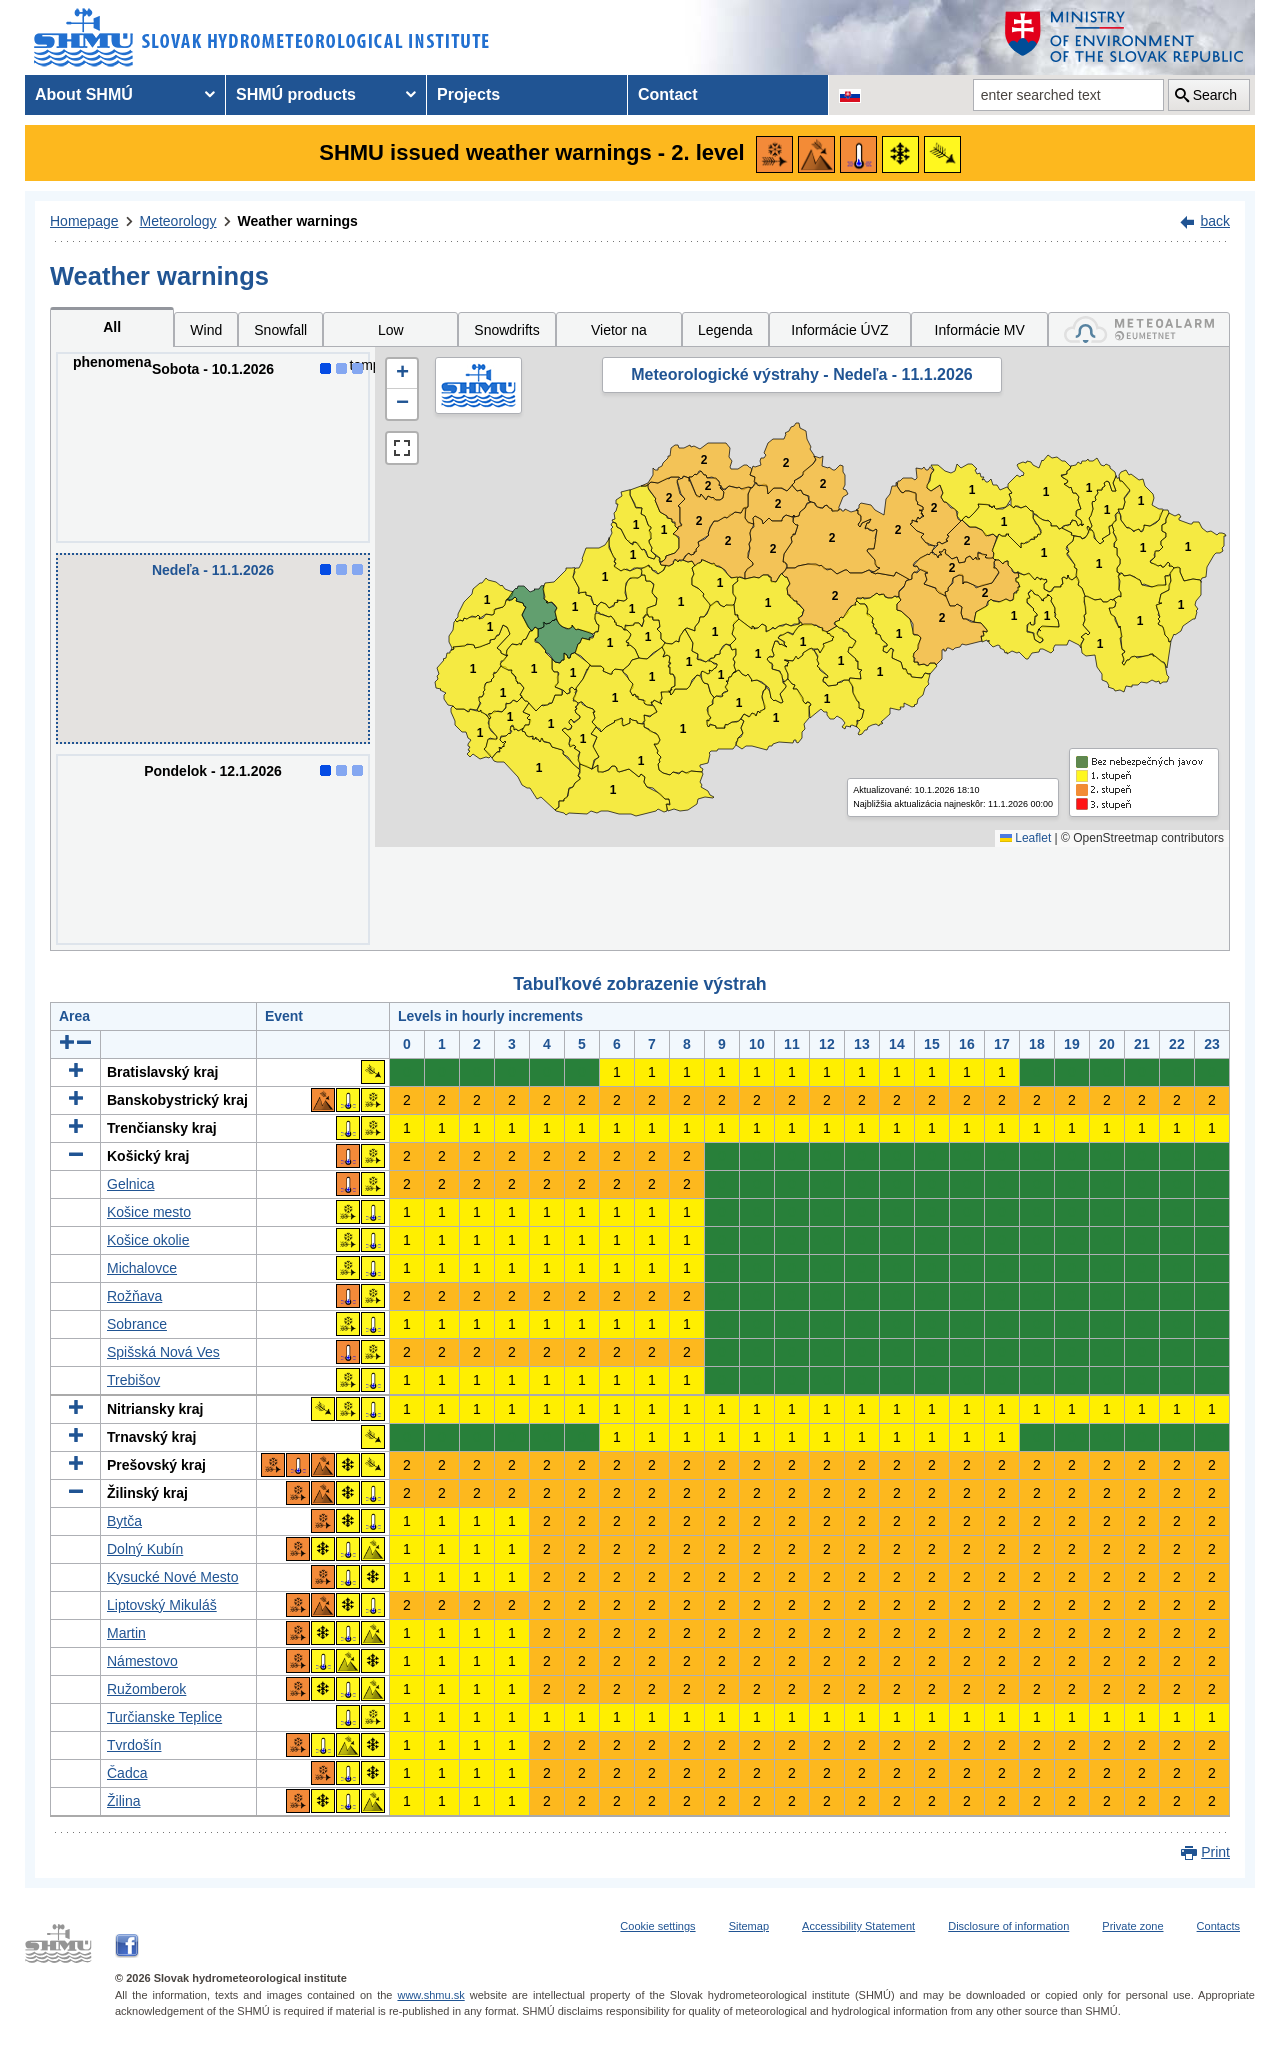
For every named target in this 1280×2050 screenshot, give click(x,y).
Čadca (127, 1773)
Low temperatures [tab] (391, 334)
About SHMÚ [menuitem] (84, 94)
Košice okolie (148, 1240)
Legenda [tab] (725, 330)
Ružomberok (146, 1689)
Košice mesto (149, 1212)
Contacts (1218, 1926)
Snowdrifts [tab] (506, 330)
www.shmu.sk (430, 1995)
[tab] (1139, 329)
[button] (402, 374)
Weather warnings (298, 221)
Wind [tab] (206, 330)
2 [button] (669, 498)
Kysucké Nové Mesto (173, 1577)
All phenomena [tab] (112, 333)
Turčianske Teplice (164, 1717)
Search (1215, 95)
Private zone (1132, 1926)
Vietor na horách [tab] (619, 334)
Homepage (84, 221)
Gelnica (130, 1184)
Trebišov (133, 1380)
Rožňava (134, 1296)
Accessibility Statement (858, 1926)
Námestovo (142, 1661)
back (1215, 221)
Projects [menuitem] (468, 94)
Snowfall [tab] (280, 330)
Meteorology (178, 221)
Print (1215, 1852)
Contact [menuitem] (668, 94)
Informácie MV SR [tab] (980, 334)
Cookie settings (657, 1926)
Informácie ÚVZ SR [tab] (839, 334)
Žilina (123, 1801)
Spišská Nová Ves (163, 1352)
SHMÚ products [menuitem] (296, 94)
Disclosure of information (1008, 1926)
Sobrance (137, 1324)
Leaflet (1025, 838)
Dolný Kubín (145, 1549)
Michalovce (142, 1268)
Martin (126, 1633)
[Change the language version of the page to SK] (850, 95)
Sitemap (749, 1926)
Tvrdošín (134, 1745)
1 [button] (480, 733)
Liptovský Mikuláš (162, 1605)
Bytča (124, 1521)
